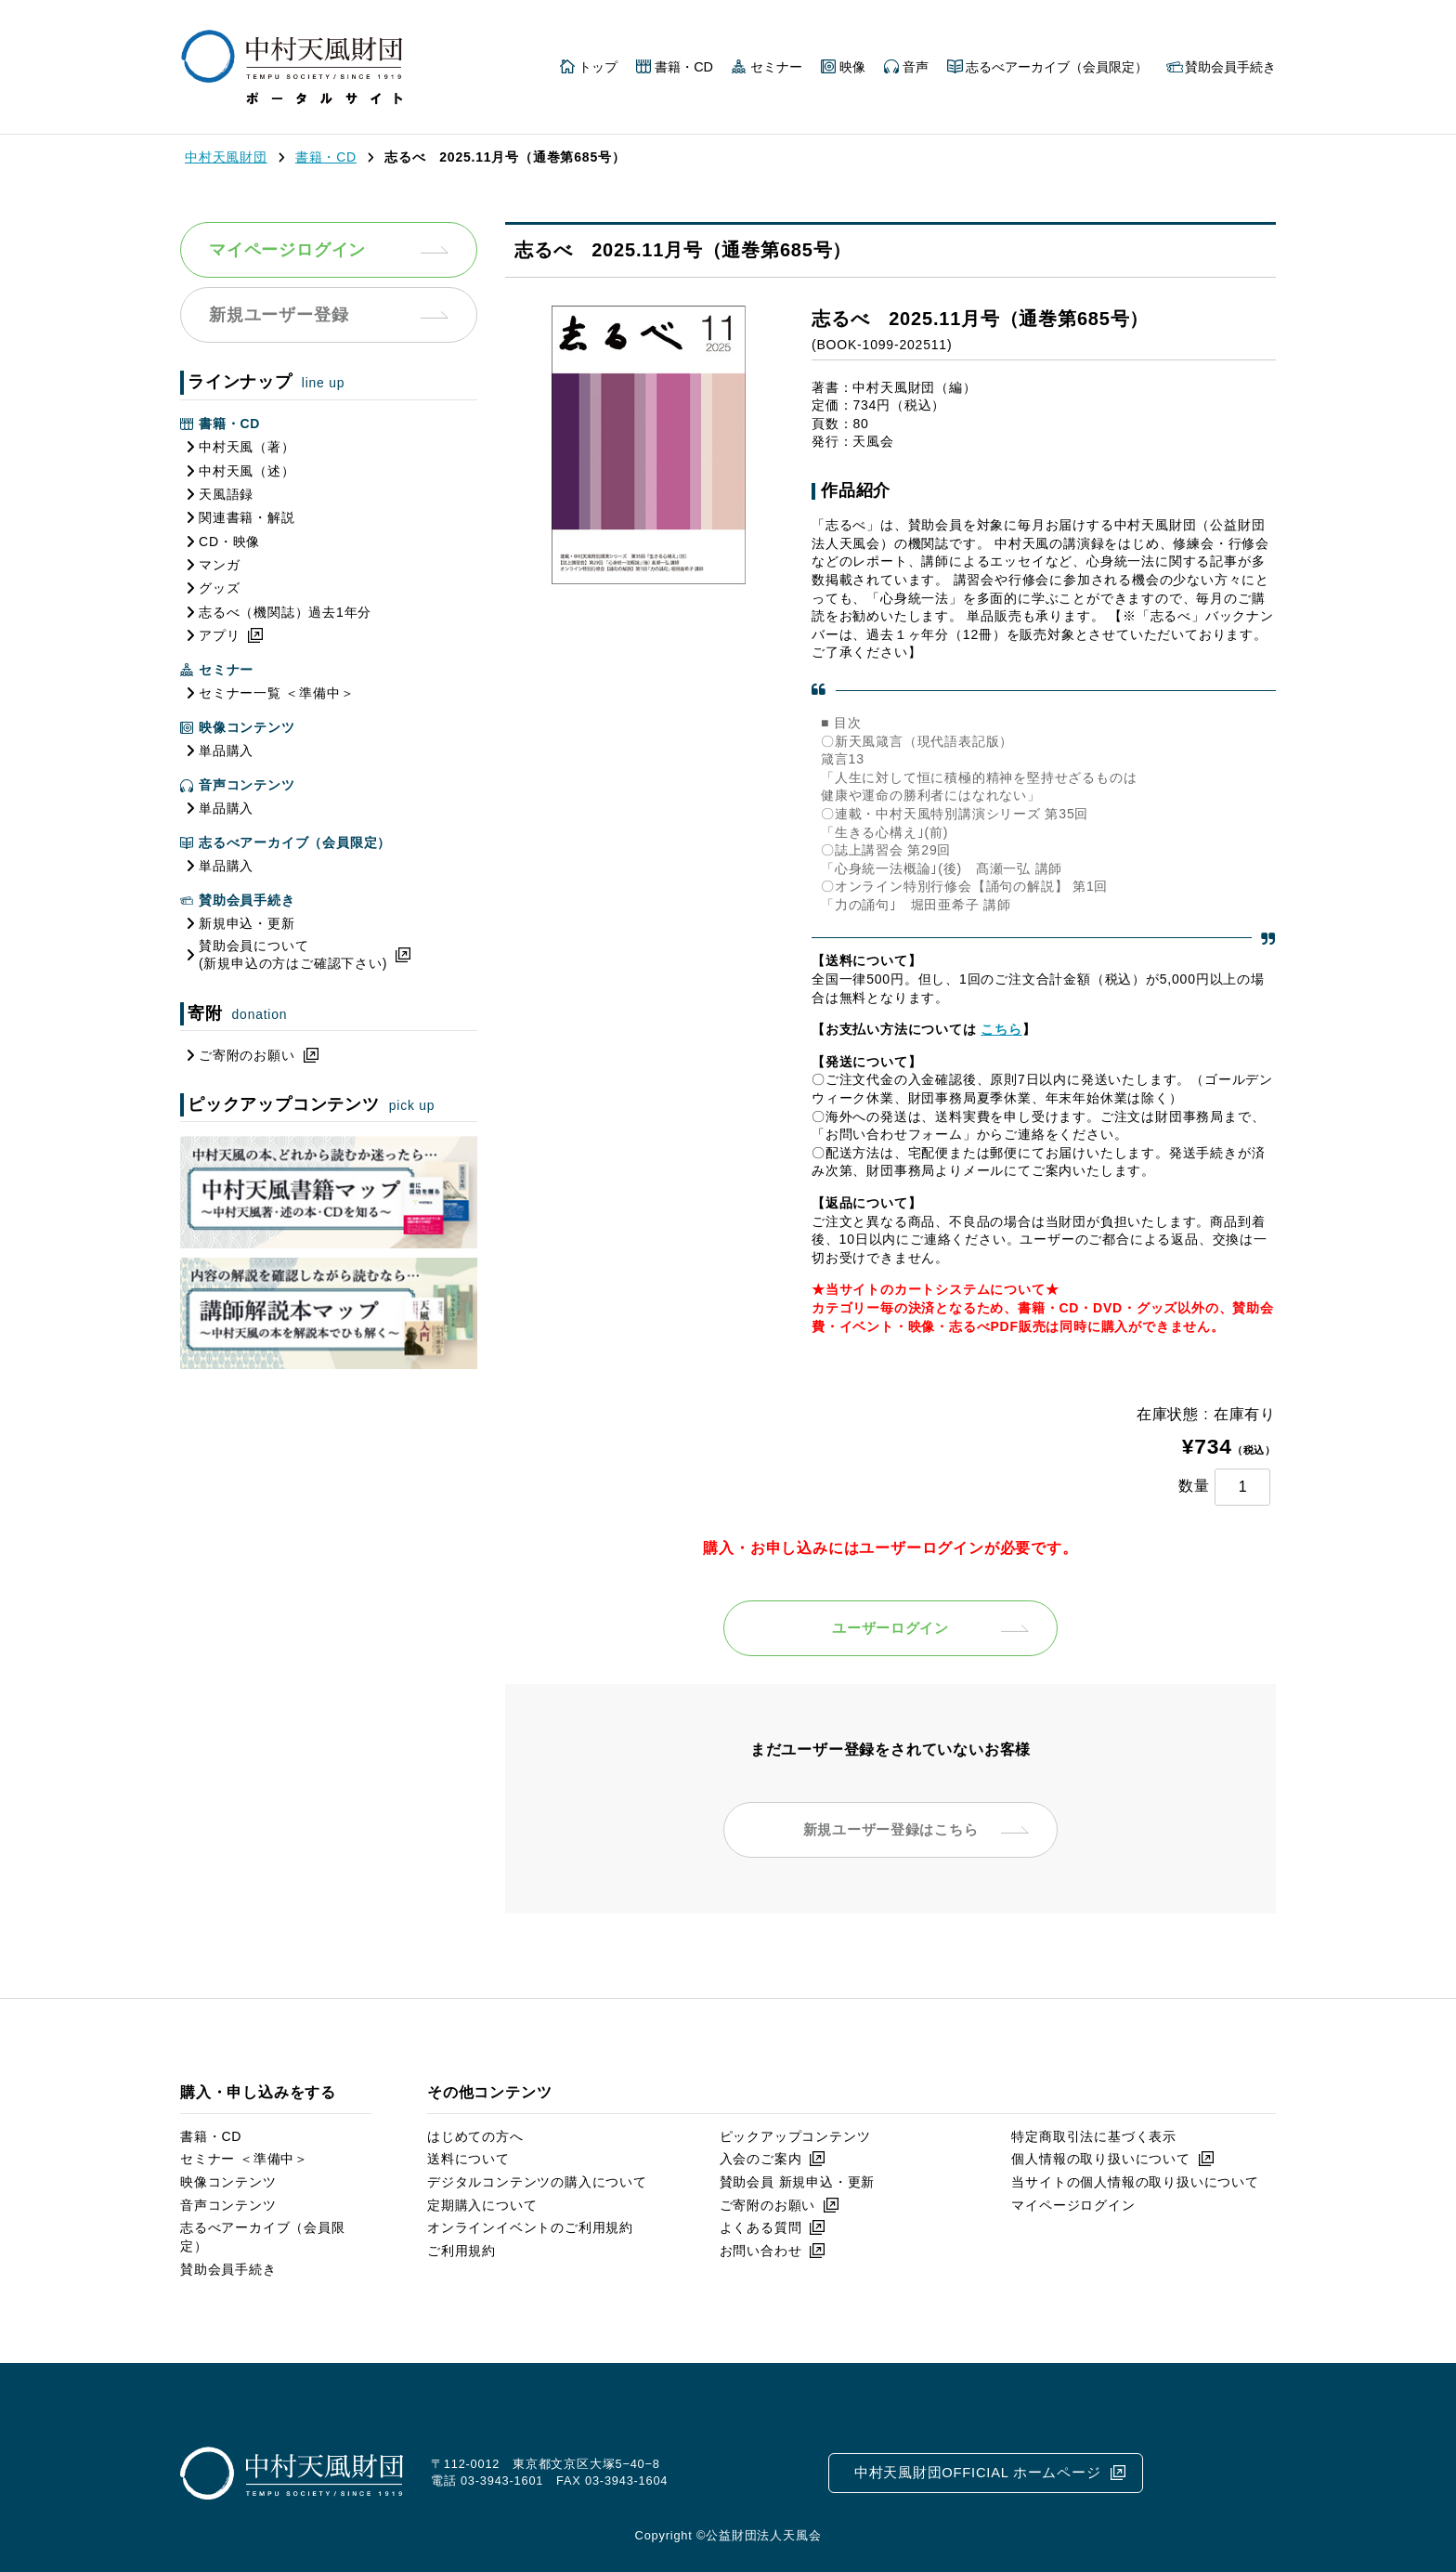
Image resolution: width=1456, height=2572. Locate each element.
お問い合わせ (761, 2250)
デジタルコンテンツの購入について (537, 2181)
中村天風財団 (226, 157)
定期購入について (482, 2205)
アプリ (219, 635)
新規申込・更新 (247, 923)
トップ (598, 66)
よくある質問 (761, 2227)
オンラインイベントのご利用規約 (530, 2227)
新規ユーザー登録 (278, 315)
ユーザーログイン (890, 1628)
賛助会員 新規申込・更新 (798, 2181)
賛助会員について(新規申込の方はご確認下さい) (293, 955)
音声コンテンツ (228, 2205)
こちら (1001, 1029)
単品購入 (226, 750)
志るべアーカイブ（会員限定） (1057, 66)
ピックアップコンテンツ (795, 2136)
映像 (852, 66)
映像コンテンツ (228, 2181)
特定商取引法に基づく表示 (1093, 2136)
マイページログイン (287, 250)
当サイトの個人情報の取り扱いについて (1134, 2181)
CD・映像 (229, 541)
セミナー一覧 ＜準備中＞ (277, 692)
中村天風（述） (247, 470)
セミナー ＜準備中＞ (244, 2158)
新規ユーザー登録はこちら (890, 1829)
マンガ (219, 564)
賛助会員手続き (1230, 66)
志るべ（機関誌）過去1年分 (285, 612)
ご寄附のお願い (247, 1055)
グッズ (219, 588)
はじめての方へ (475, 2136)
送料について (468, 2158)
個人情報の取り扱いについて (1100, 2158)
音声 (916, 66)
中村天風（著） (247, 446)
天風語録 (226, 494)
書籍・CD (684, 66)
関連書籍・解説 (247, 517)
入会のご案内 (761, 2158)
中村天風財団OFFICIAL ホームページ (977, 2472)
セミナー (776, 66)
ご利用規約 (461, 2250)
